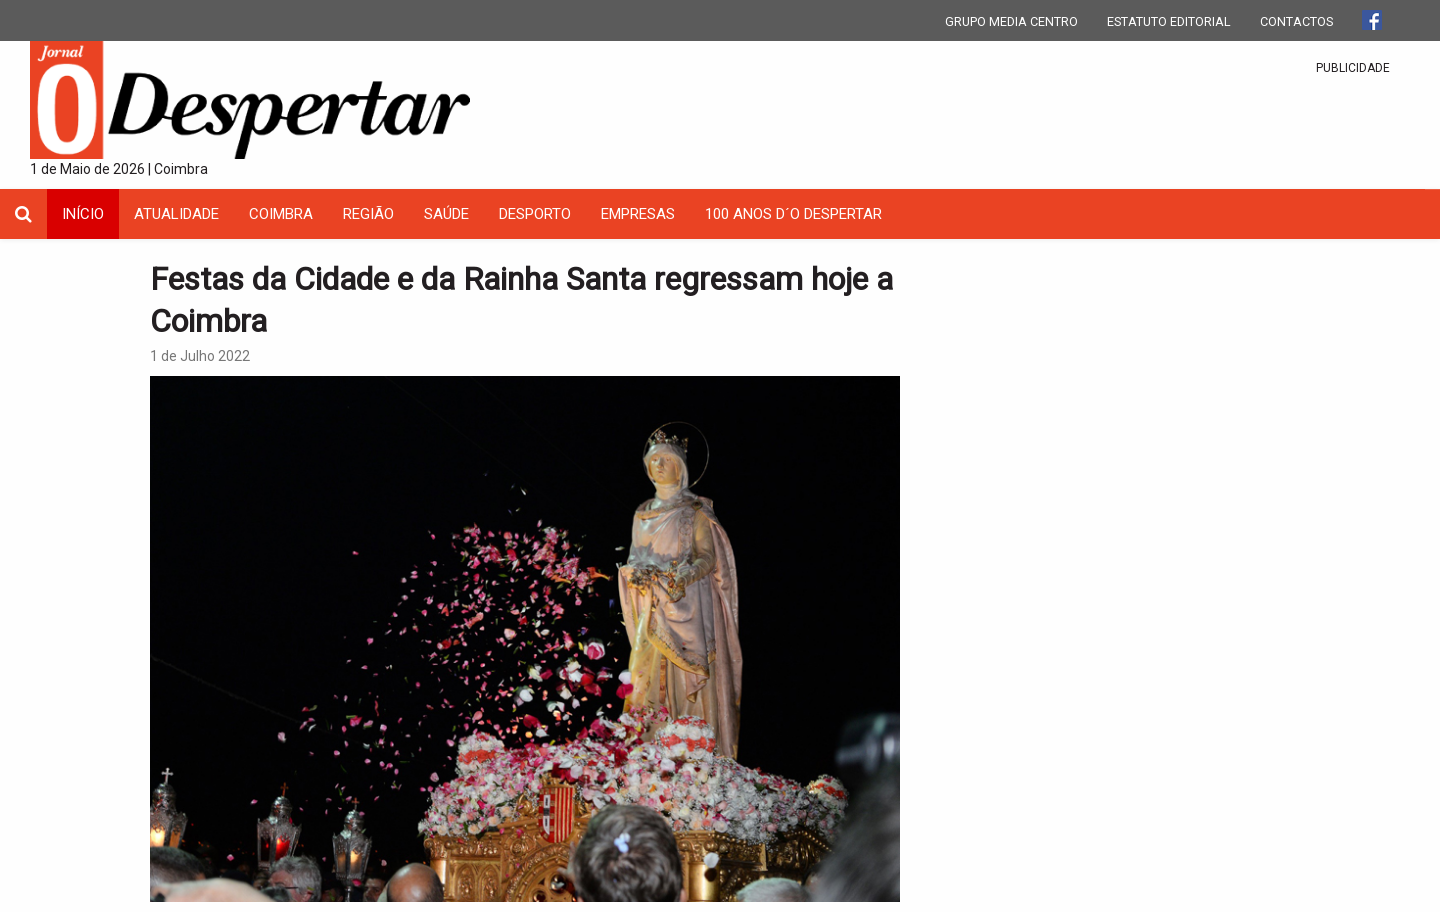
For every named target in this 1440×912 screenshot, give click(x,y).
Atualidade (176, 214)
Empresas (638, 214)
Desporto (535, 214)
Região (368, 214)
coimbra (281, 214)
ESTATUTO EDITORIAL (1169, 21)
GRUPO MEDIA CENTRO (1011, 21)
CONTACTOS (1296, 21)
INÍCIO (83, 214)
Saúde (446, 214)
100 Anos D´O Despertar (793, 214)
